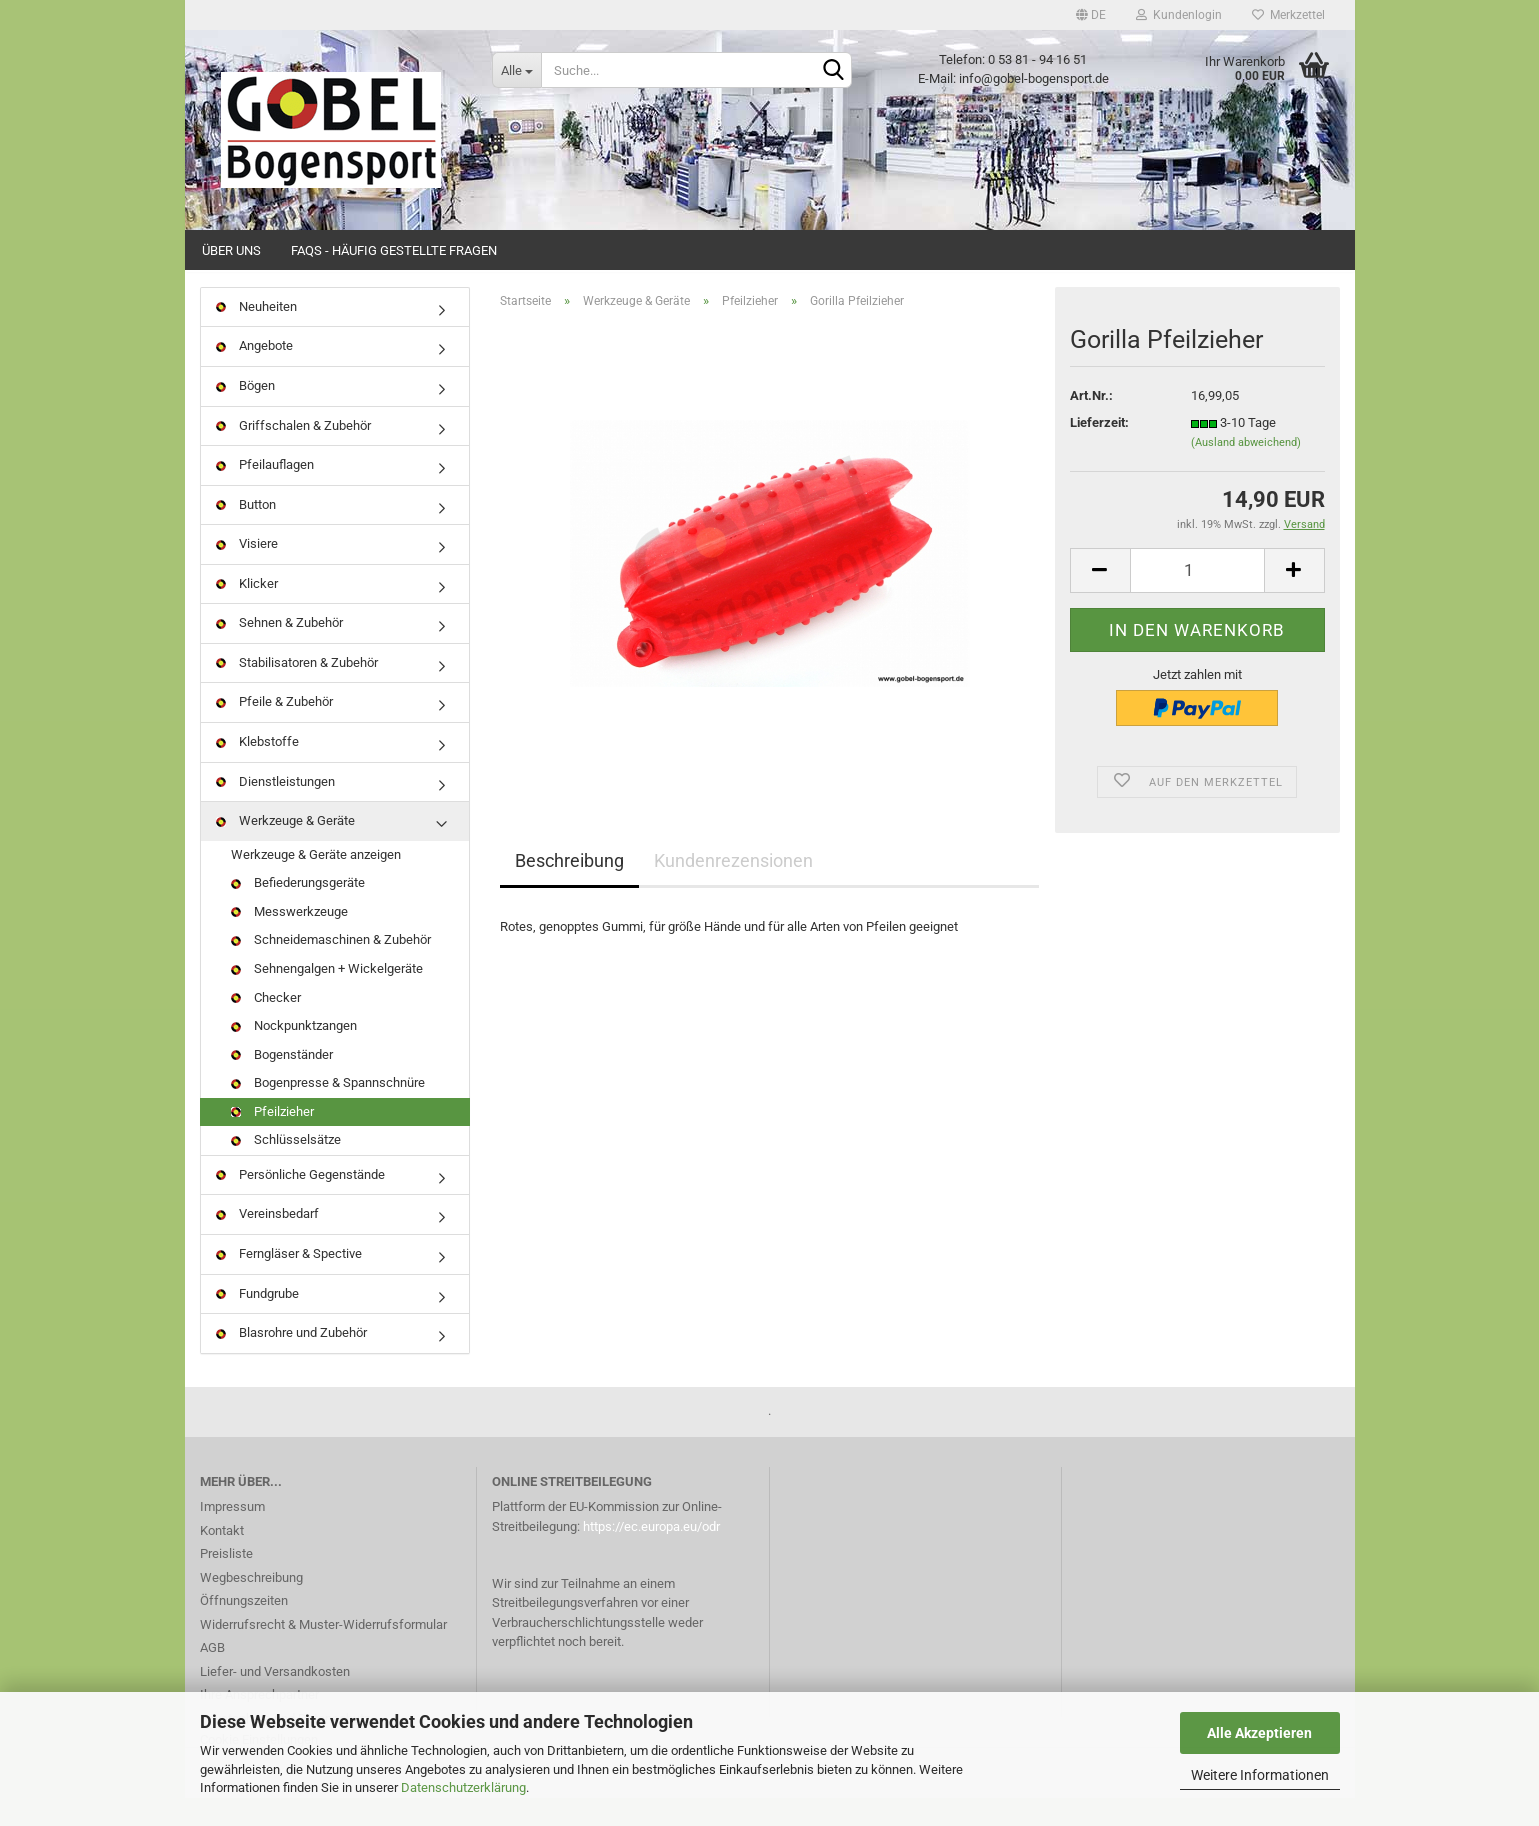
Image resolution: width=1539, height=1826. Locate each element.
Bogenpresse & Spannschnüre (328, 1110)
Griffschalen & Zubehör (293, 453)
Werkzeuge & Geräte (285, 848)
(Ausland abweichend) (1246, 470)
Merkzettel (1288, 15)
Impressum (232, 1534)
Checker (266, 1025)
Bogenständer (282, 1082)
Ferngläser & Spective (289, 1281)
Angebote (254, 374)
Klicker (247, 611)
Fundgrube (257, 1321)
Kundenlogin (1179, 15)
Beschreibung (569, 889)
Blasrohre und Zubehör (291, 1360)
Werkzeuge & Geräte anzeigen (316, 882)
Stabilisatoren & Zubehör (297, 690)
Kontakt (222, 1558)
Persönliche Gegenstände (300, 1202)
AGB (212, 1675)
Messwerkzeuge (289, 939)
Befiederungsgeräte (298, 910)
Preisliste (226, 1581)
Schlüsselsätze (286, 1168)
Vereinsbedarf (267, 1242)
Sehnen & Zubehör (279, 651)
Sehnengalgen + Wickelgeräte (327, 996)
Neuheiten (256, 334)
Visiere (247, 571)
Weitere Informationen (1260, 1775)
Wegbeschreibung (251, 1605)
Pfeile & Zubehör (274, 730)
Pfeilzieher (272, 1139)
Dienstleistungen (275, 809)
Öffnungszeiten (244, 1628)
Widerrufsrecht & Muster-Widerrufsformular (323, 1652)
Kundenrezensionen (733, 889)
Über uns (231, 250)
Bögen (245, 413)
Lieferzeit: (1099, 451)
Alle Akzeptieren (1259, 1733)
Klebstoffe (257, 769)
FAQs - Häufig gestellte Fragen (394, 250)
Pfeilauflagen (265, 492)
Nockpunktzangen (294, 1053)
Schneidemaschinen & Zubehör (331, 968)
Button (246, 532)
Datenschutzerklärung (463, 1787)
